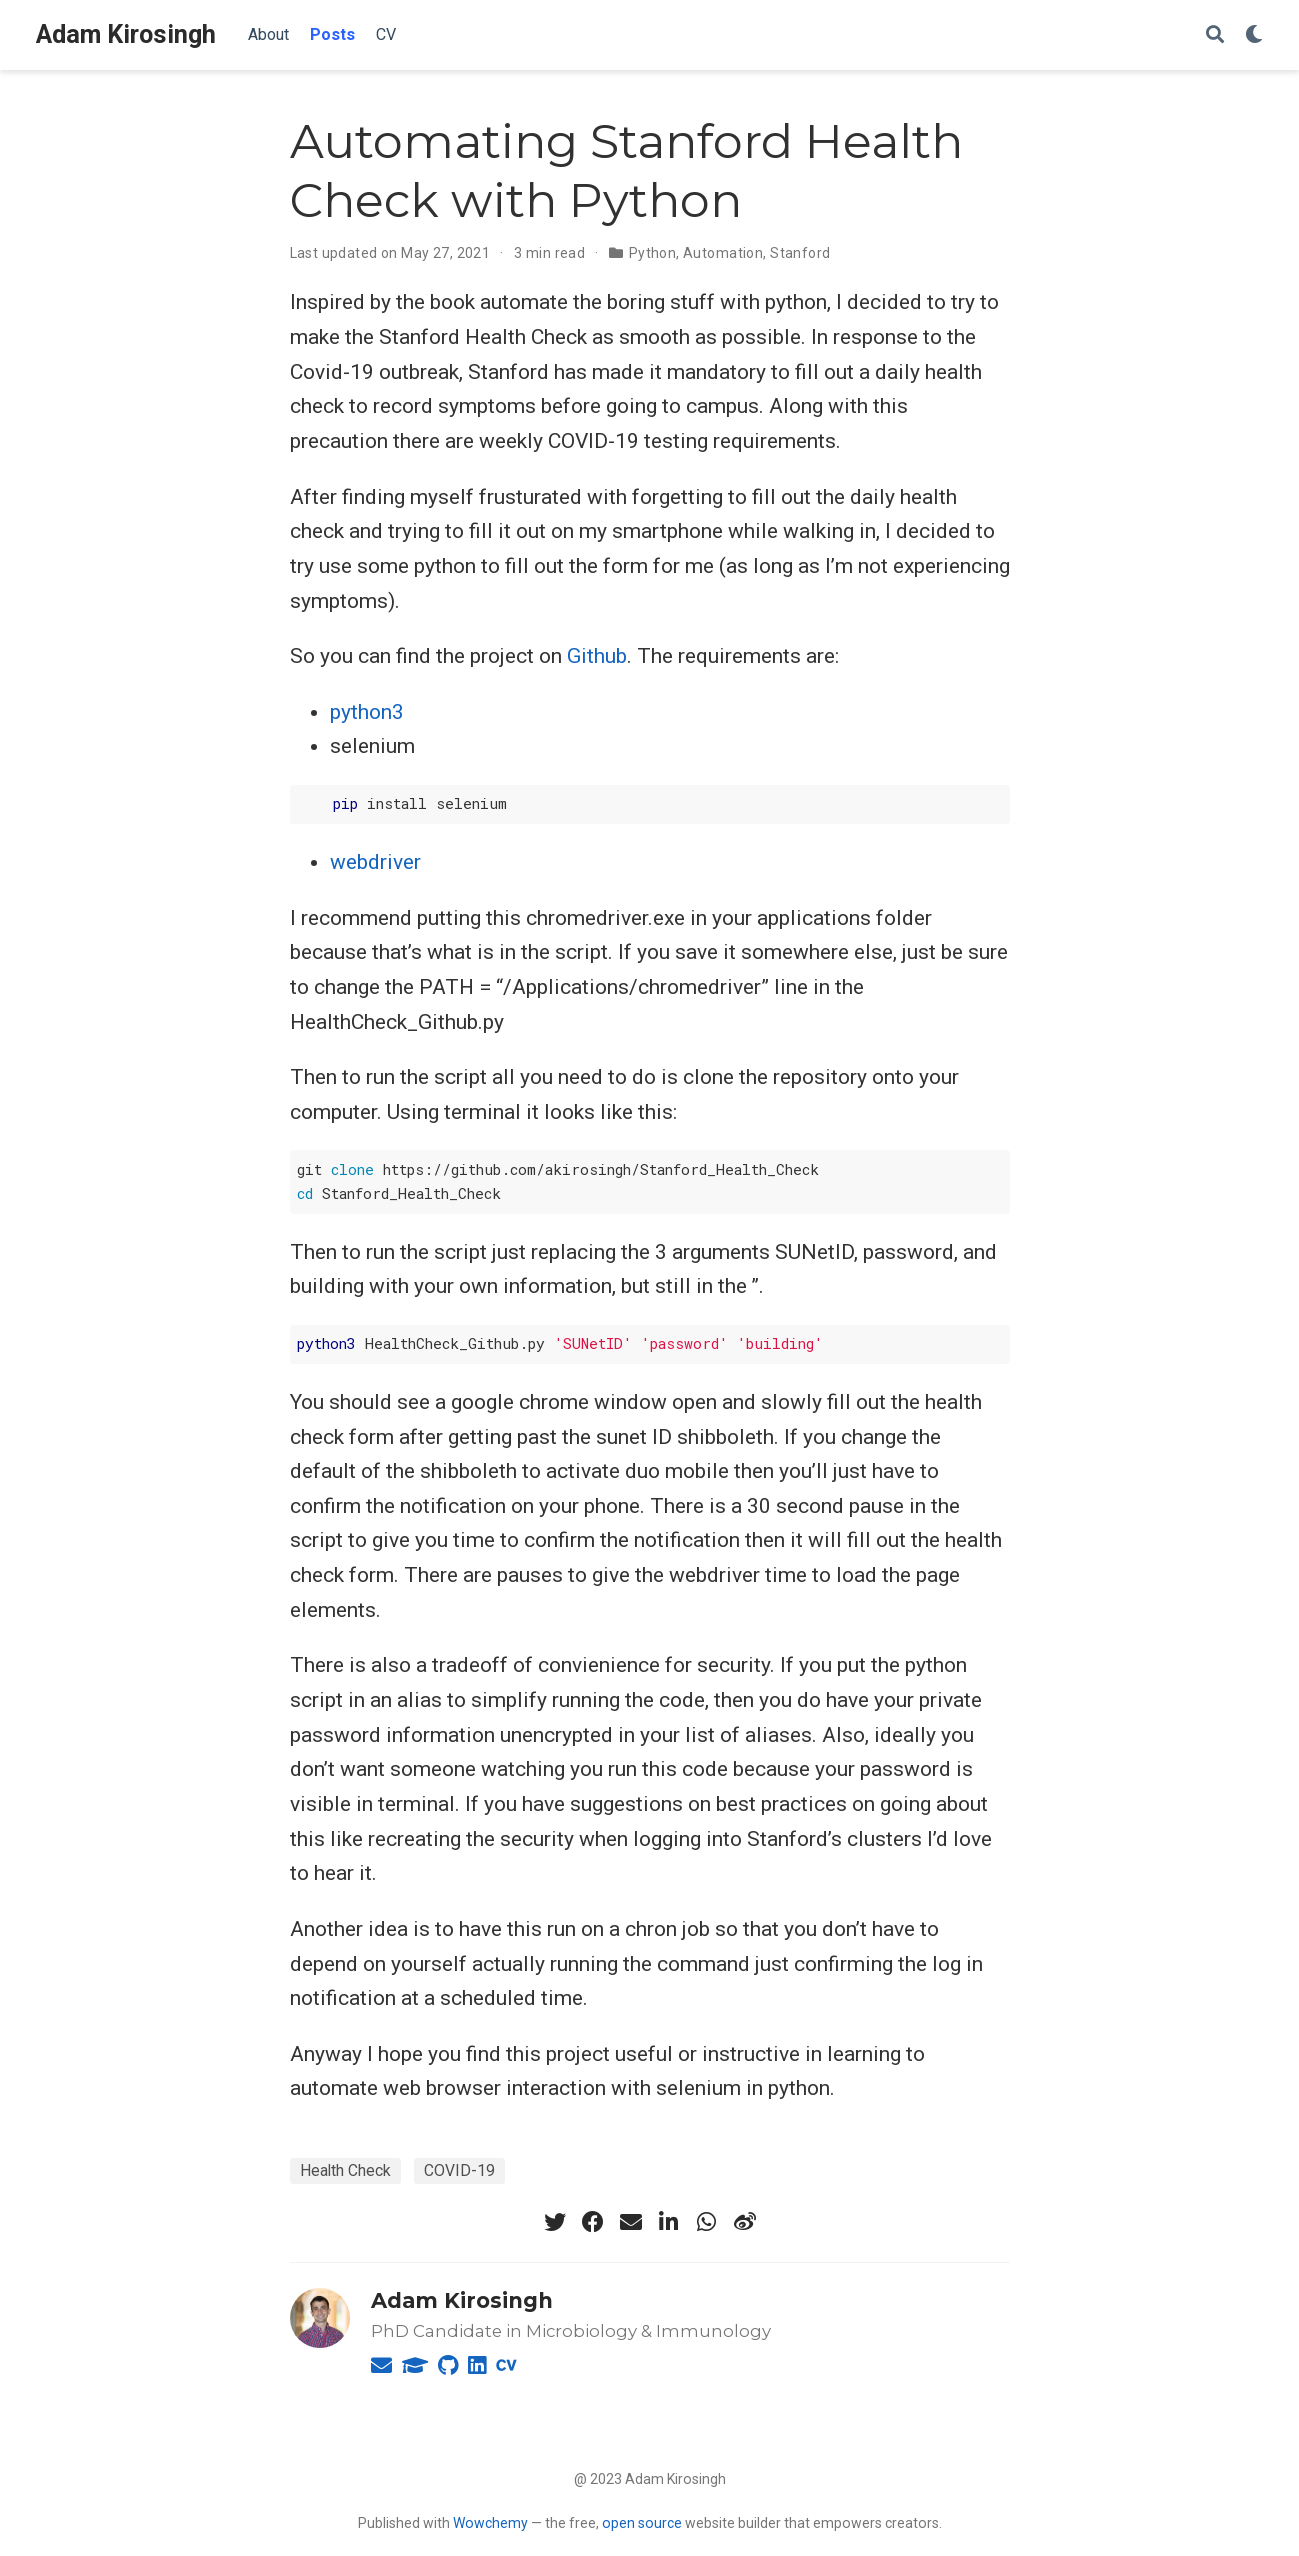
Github (597, 656)
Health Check (345, 2170)
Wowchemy (490, 2523)
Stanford (800, 253)
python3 (367, 712)
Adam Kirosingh (126, 34)
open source (642, 2523)
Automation (723, 253)
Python (653, 253)
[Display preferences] (1254, 35)
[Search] (1215, 35)
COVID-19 (459, 2170)
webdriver (375, 862)
